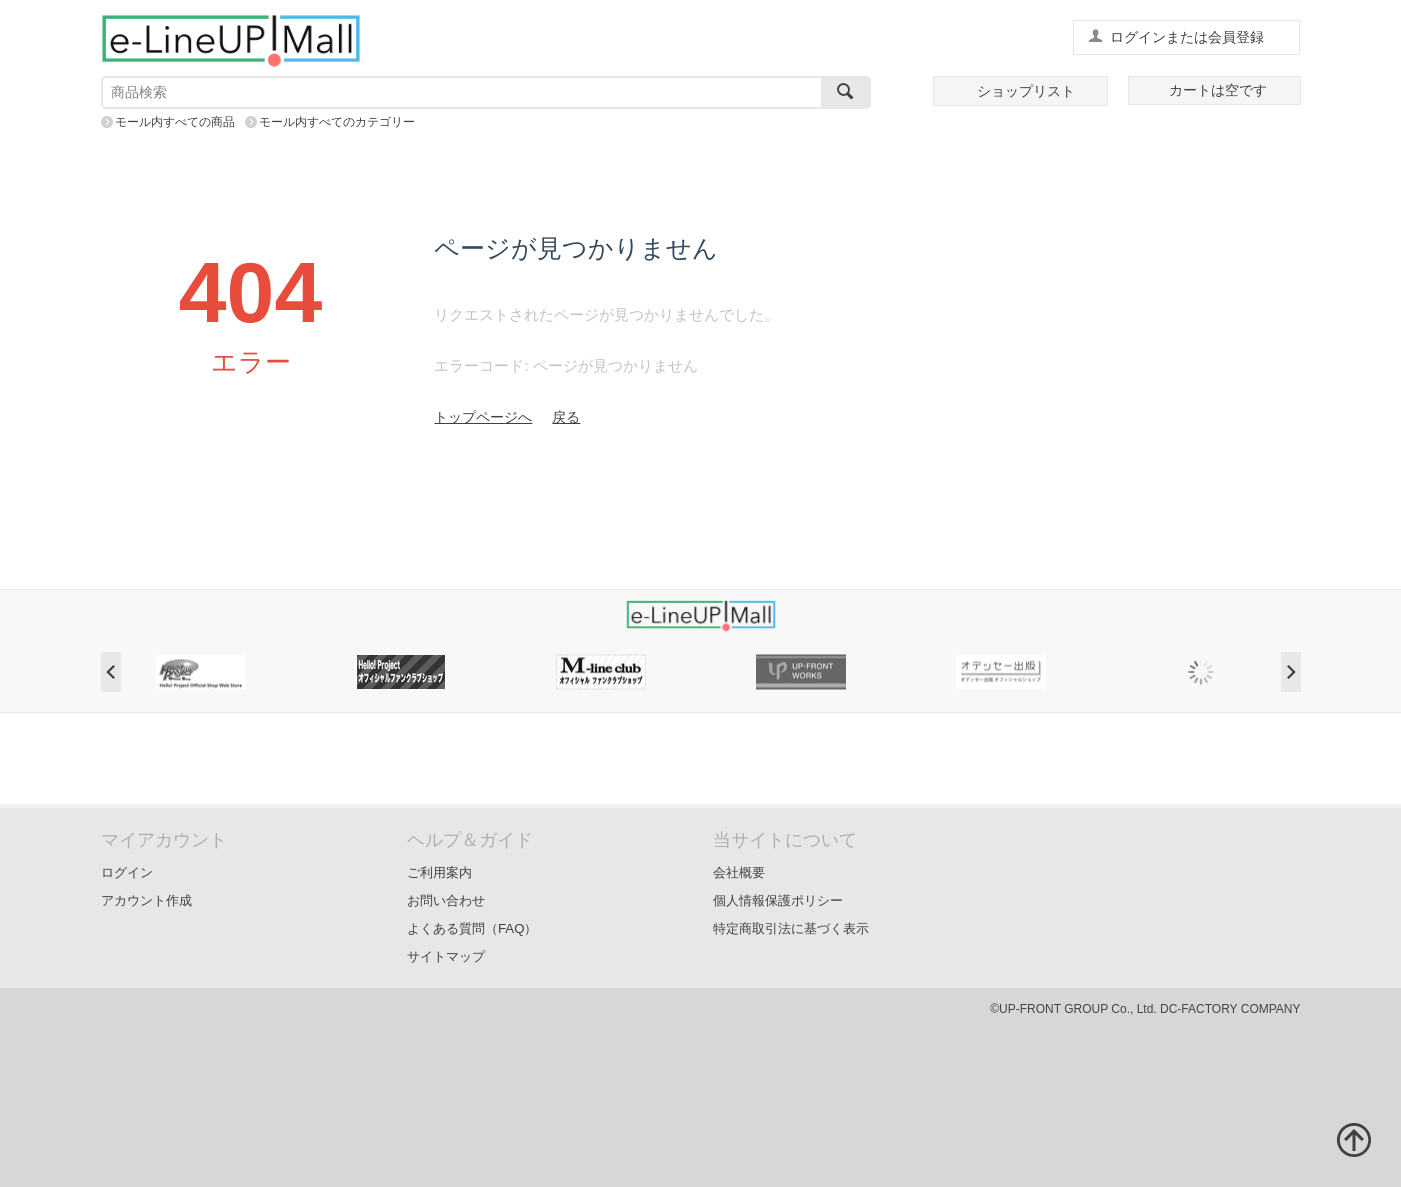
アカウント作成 (146, 900)
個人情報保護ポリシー (778, 900)
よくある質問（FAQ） (472, 928)
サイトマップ (446, 956)
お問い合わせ (446, 900)
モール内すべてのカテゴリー (337, 122)
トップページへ (483, 417)
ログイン (127, 872)
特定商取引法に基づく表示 (791, 928)
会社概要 (739, 872)
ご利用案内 (439, 872)
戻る (566, 417)
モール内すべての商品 (175, 122)
